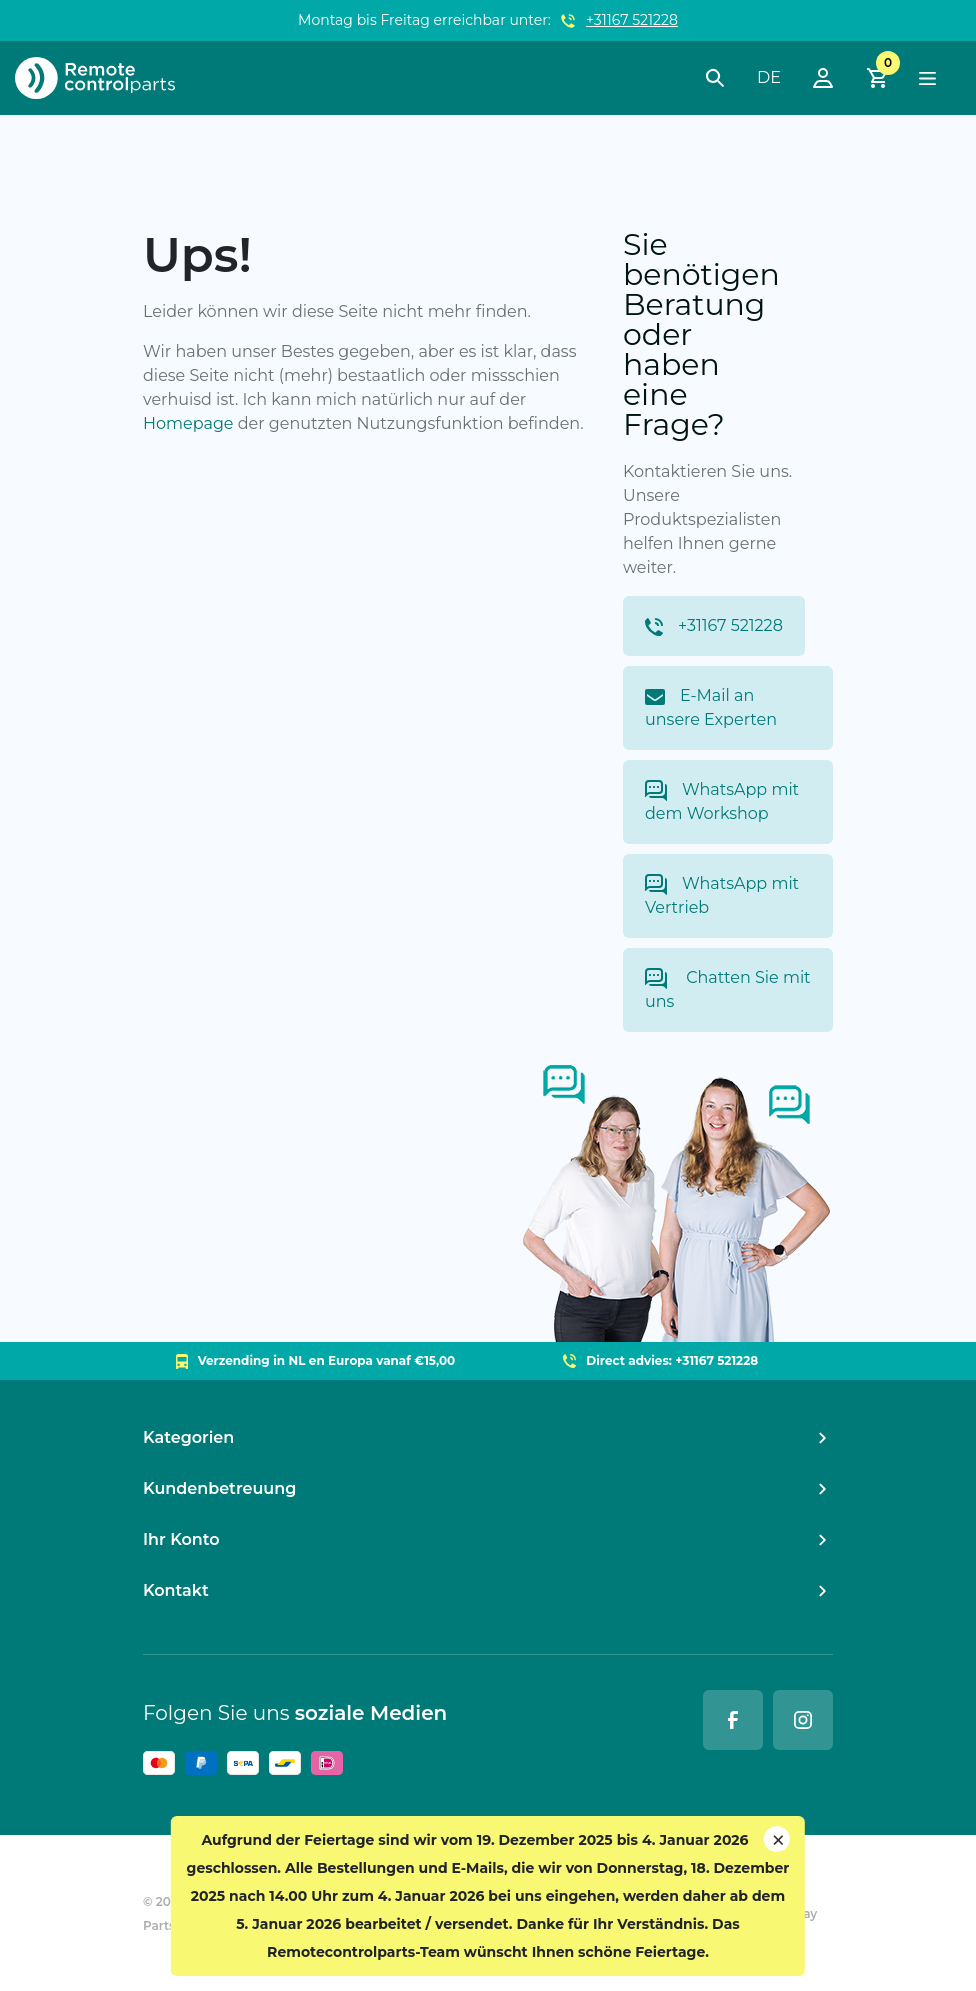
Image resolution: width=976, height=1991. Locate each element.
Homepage (188, 423)
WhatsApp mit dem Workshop (722, 801)
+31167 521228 (632, 20)
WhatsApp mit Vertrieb (722, 895)
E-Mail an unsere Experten (711, 707)
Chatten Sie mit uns (728, 989)
